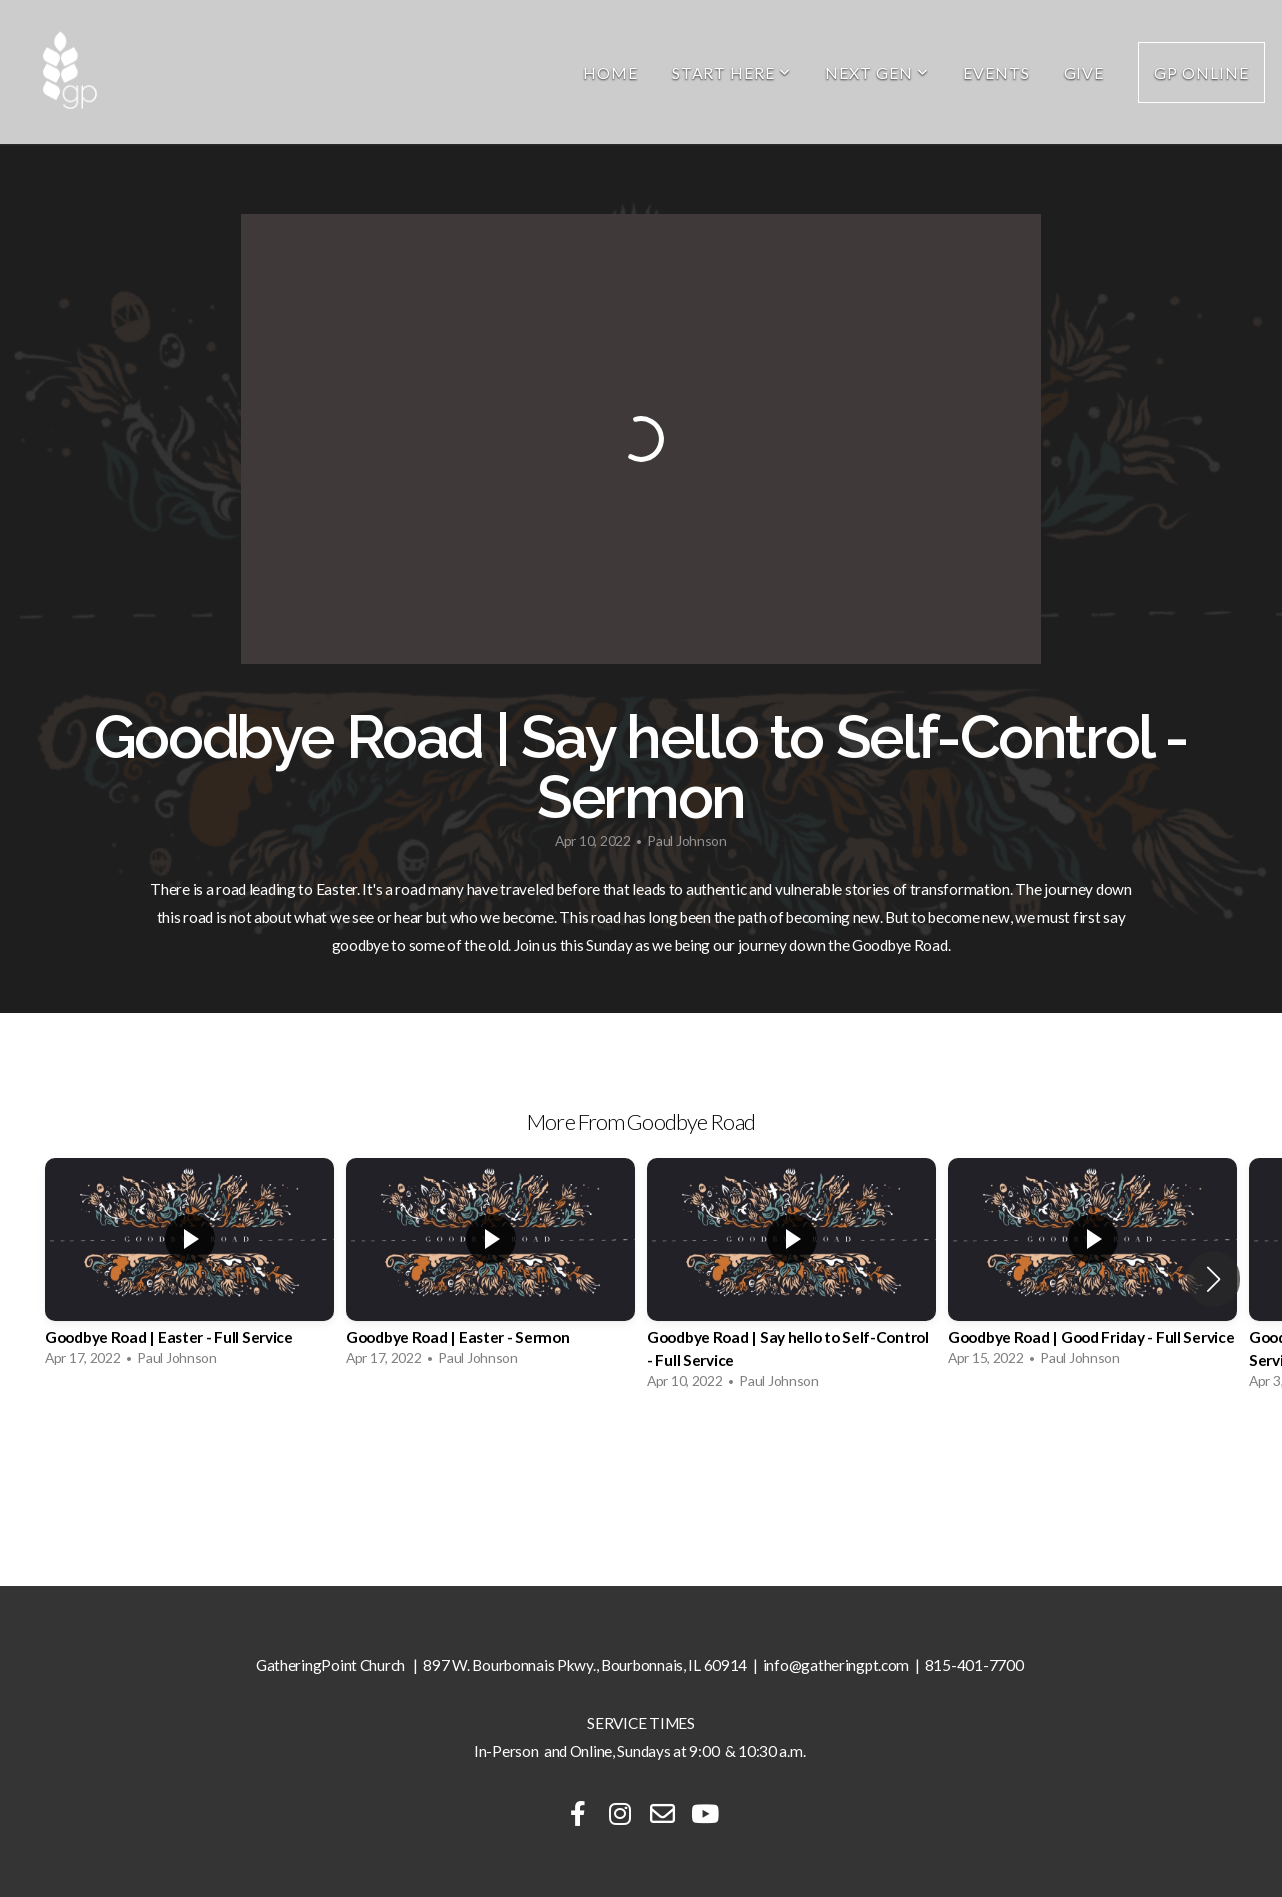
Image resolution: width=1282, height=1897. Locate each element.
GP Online (1201, 72)
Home (610, 72)
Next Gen (877, 72)
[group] (189, 1267)
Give (1084, 72)
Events (996, 72)
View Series (640, 1456)
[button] (1213, 1279)
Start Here (732, 72)
